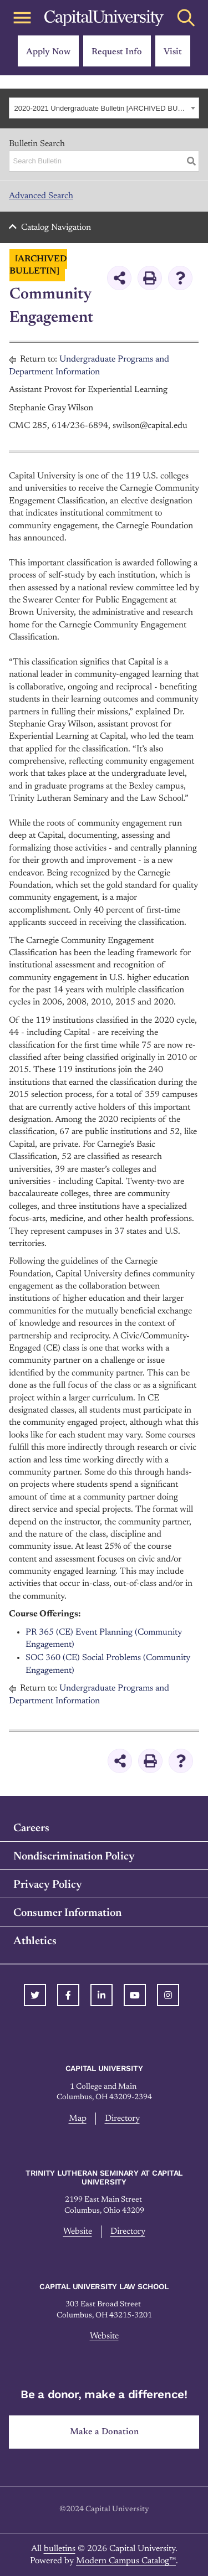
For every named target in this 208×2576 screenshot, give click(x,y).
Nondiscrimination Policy (74, 1856)
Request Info (117, 52)
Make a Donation (104, 2432)
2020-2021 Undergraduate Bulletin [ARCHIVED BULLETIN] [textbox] (101, 108)
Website (77, 2231)
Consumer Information (67, 1913)
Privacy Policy (47, 1884)
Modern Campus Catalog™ (126, 2561)
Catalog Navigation (56, 227)
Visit (173, 52)
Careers (31, 1828)
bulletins (59, 2548)
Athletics (35, 1941)
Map (78, 2118)
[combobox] (104, 108)
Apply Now (48, 52)
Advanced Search (41, 196)
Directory (122, 2118)
